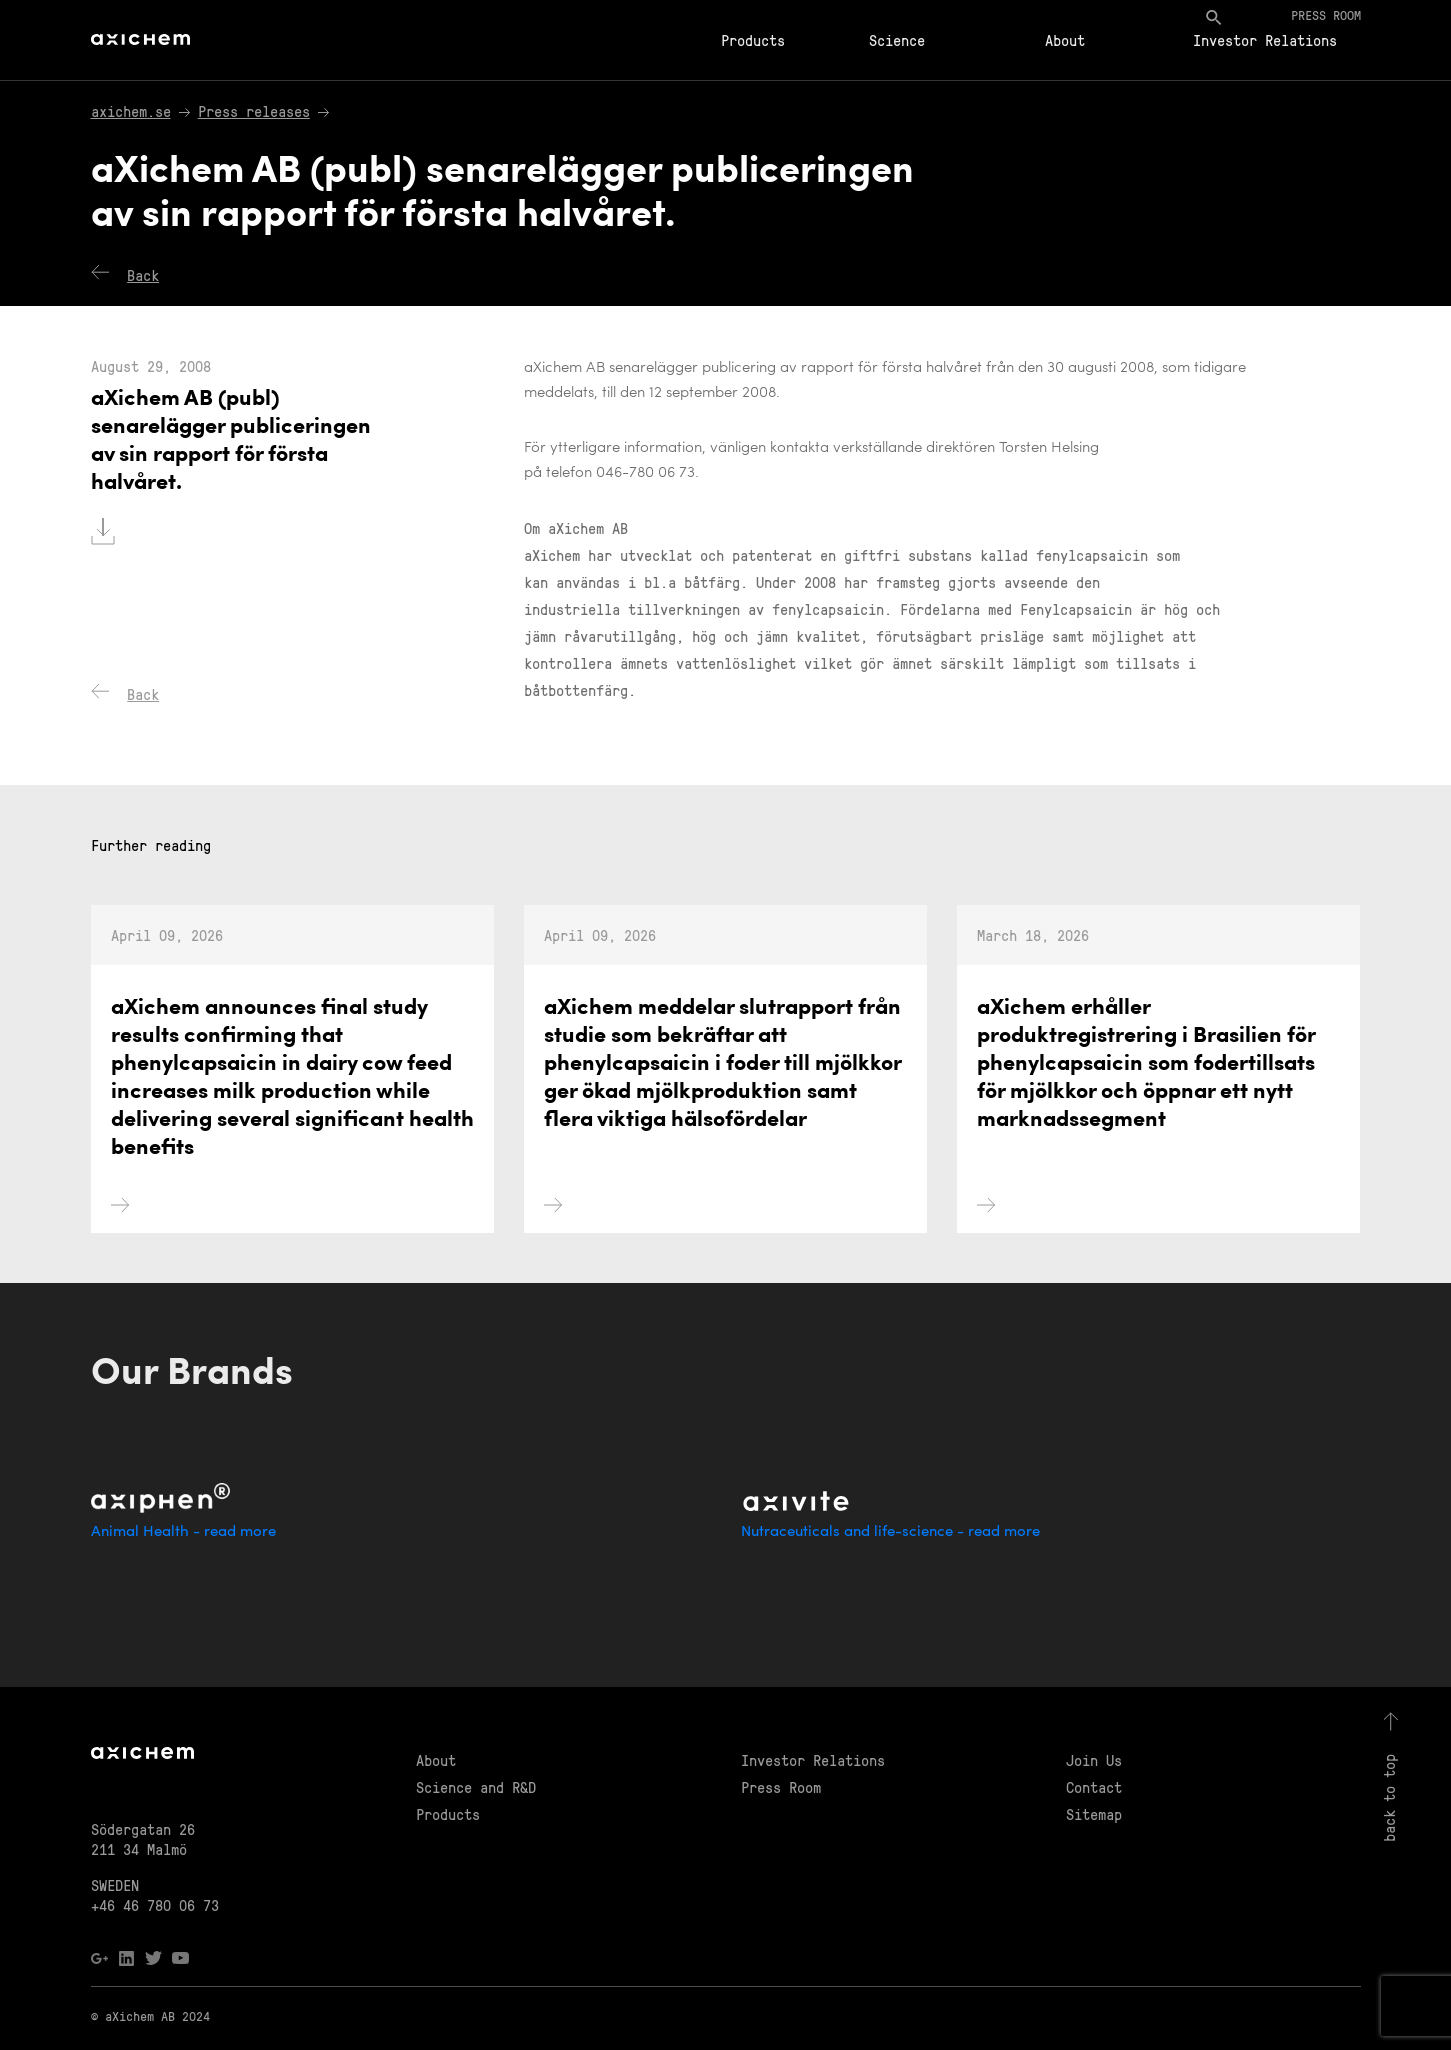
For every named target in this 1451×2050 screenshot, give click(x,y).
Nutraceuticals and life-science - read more (890, 1532)
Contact (1094, 1787)
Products (753, 40)
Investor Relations (1265, 40)
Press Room (781, 1787)
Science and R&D (476, 1787)
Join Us (1094, 1760)
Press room (1326, 14)
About (1065, 40)
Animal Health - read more (183, 1532)
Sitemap (1094, 1814)
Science (897, 40)
